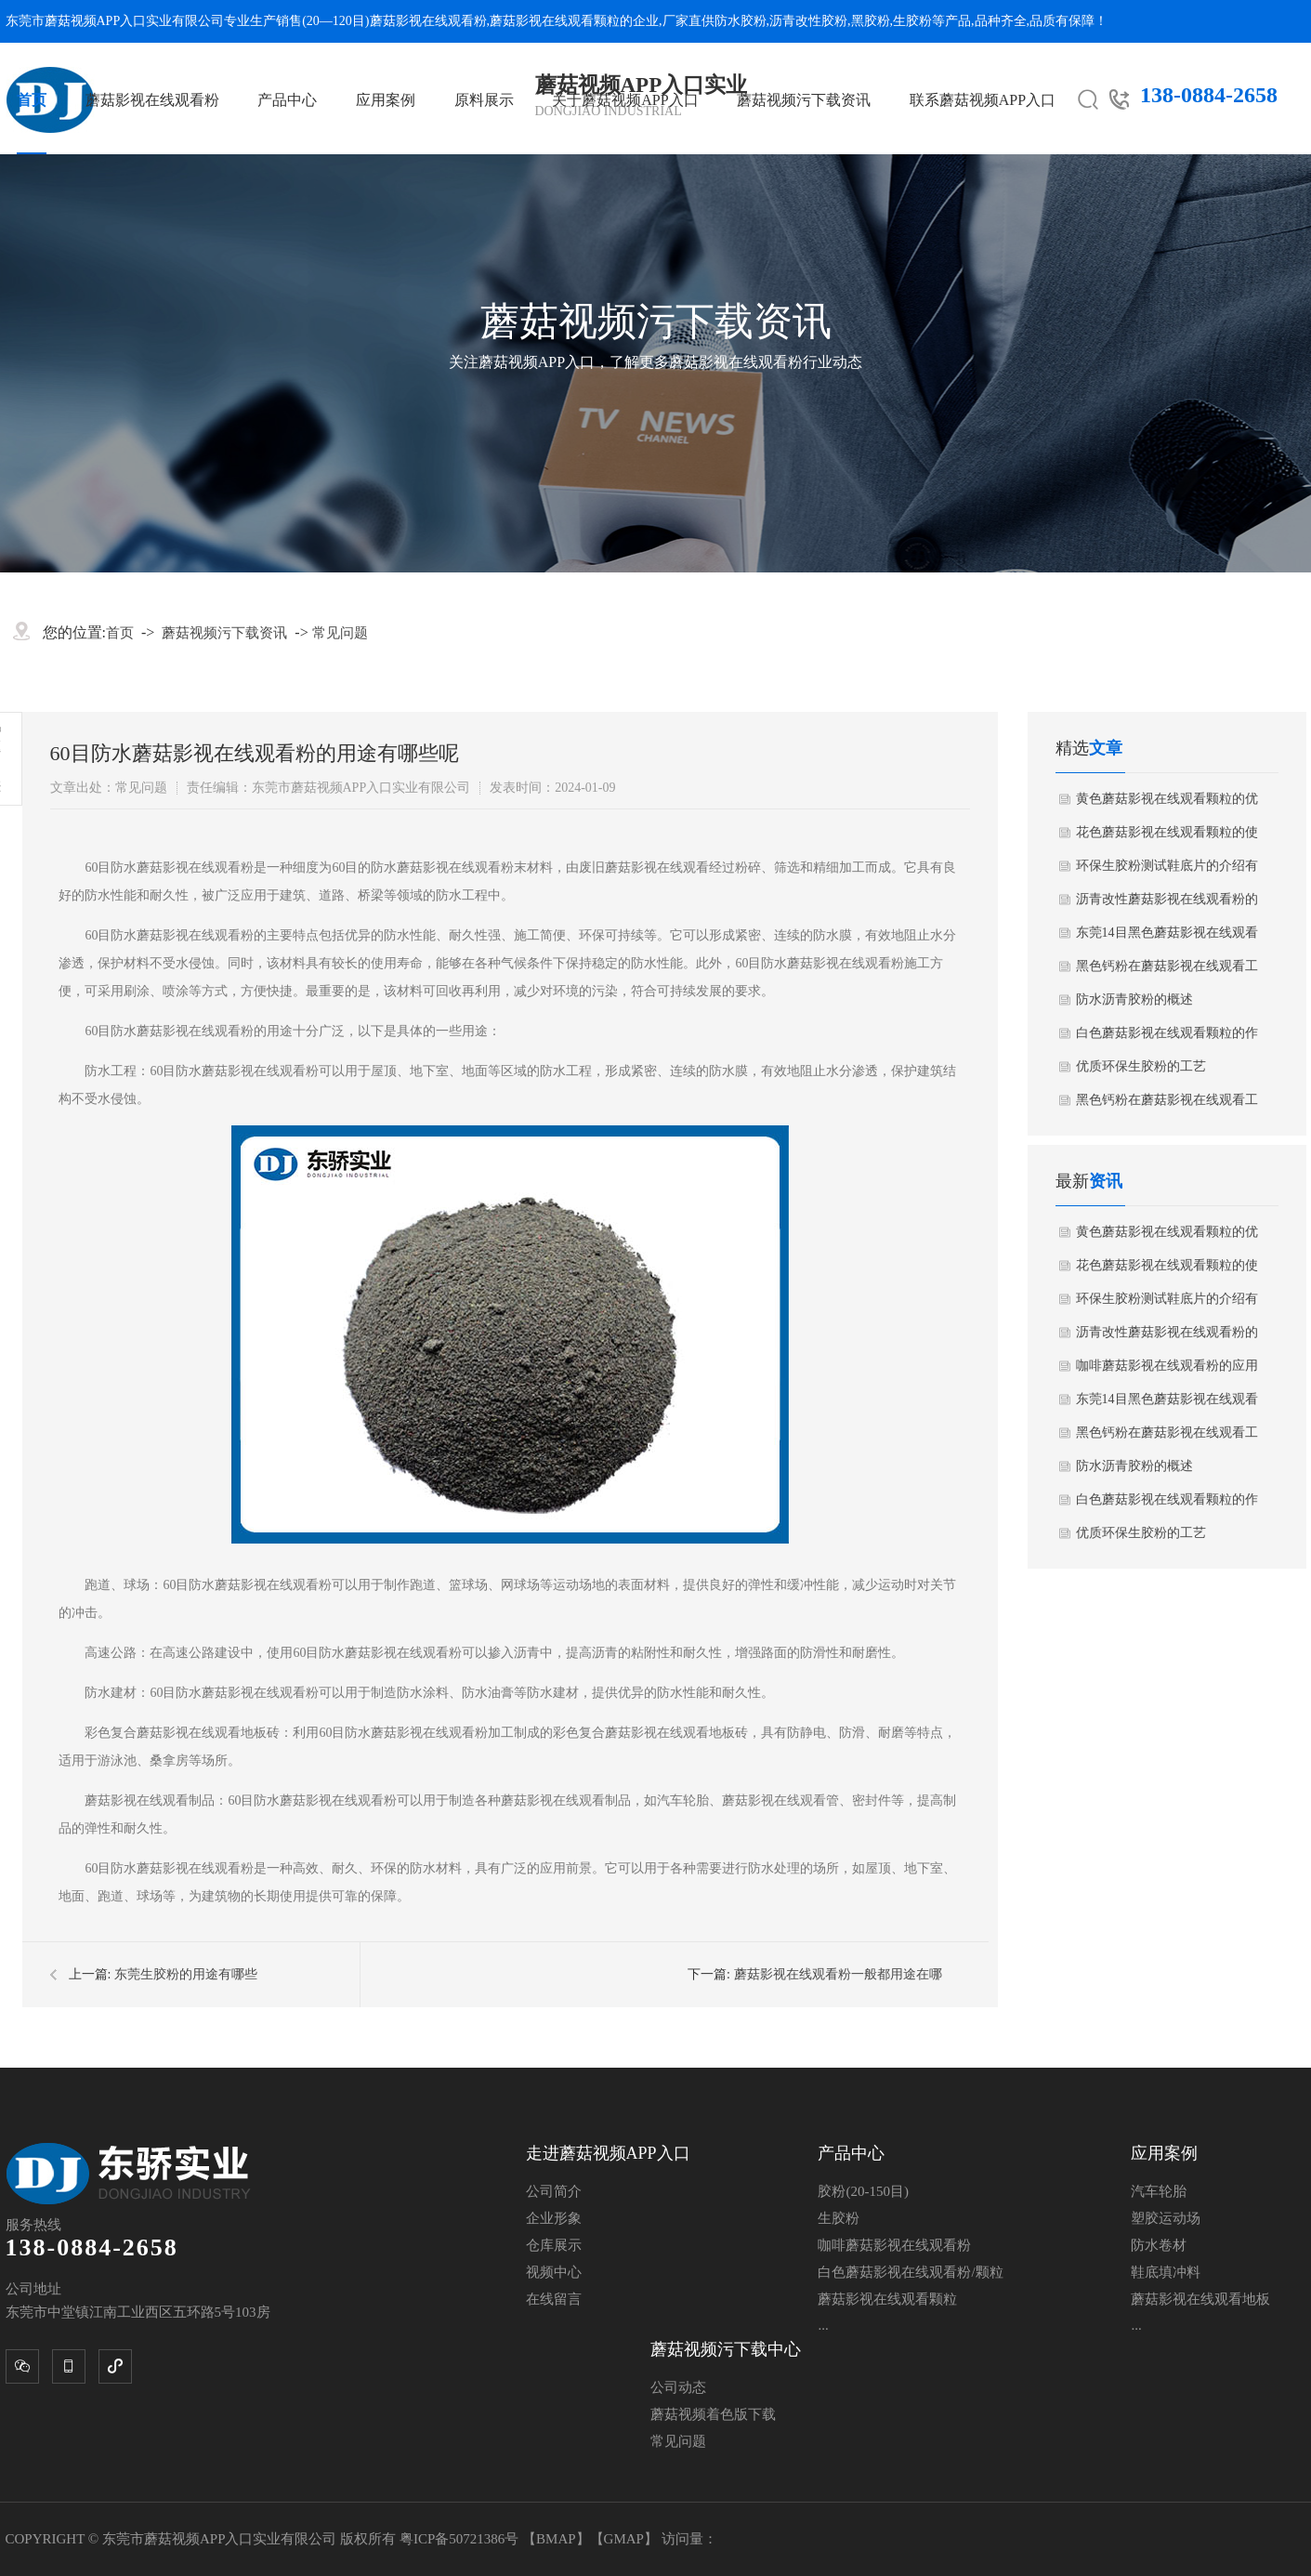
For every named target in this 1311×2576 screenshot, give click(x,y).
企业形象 (554, 2218)
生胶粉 (912, 21)
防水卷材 (1158, 2245)
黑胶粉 (870, 21)
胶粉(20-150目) (863, 2191)
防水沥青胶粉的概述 (1134, 999)
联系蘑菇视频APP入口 (982, 100)
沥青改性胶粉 (808, 21)
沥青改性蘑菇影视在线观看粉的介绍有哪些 (1167, 904)
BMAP (556, 2538)
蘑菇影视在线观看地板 (1200, 2299)
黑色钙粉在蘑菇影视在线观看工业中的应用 (1167, 971)
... (823, 2325)
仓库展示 (554, 2245)
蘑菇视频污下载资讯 (804, 100)
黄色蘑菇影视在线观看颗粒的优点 (1167, 804)
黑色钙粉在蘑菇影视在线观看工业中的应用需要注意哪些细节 (1167, 1105)
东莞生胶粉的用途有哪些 (185, 1974)
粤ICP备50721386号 (461, 2538)
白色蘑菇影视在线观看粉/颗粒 (910, 2272)
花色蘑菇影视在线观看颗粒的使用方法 (1167, 837)
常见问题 (340, 632)
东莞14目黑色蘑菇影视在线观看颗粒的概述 (1167, 938)
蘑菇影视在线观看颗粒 (555, 21)
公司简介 (554, 2191)
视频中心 (554, 2272)
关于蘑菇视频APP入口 (625, 100)
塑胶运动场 (1165, 2218)
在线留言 (554, 2299)
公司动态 (678, 2387)
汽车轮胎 (1158, 2191)
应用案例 (385, 100)
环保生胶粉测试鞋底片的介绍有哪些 (1167, 871)
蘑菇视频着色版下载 (713, 2414)
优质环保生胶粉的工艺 (1141, 1066)
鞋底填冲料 (1165, 2272)
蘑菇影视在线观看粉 (428, 21)
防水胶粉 (740, 21)
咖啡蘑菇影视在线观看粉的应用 (1167, 1366)
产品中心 (287, 100)
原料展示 (484, 100)
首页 (31, 100)
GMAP (624, 2538)
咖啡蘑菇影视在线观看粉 (894, 2245)
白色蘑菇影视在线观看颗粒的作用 (1167, 1038)
